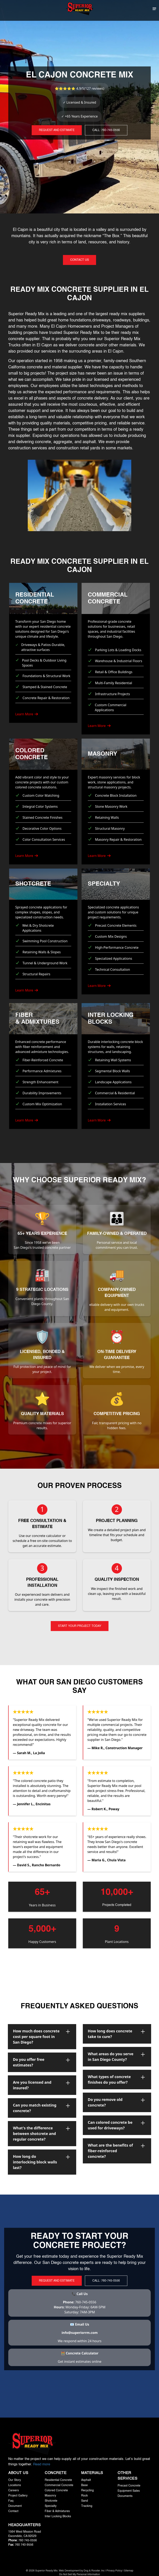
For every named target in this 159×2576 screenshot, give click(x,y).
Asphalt (86, 2480)
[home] (79, 8)
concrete (35, 367)
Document (15, 2506)
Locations (14, 2485)
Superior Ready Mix (26, 314)
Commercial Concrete (59, 2485)
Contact (13, 2511)
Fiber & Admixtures (57, 2511)
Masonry (50, 2495)
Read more (41, 2464)
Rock (84, 2495)
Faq (10, 2500)
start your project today (79, 1626)
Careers (13, 2490)
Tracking (86, 2506)
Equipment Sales (129, 2490)
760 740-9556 (24, 2544)
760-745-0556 (85, 2302)
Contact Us (79, 260)
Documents (125, 2496)
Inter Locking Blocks (58, 2516)
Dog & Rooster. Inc (94, 2571)
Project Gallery (18, 2495)
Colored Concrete (56, 2490)
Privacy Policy (114, 2571)
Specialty (51, 2506)
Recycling (87, 2490)
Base (84, 2485)
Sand (84, 2500)
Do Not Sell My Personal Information (79, 2574)
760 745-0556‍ (27, 2540)
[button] (154, 8)
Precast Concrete (129, 2485)
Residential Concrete (58, 2480)
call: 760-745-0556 (106, 130)
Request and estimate (57, 130)
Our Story (14, 2480)
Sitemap (128, 2571)
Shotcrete (51, 2500)
